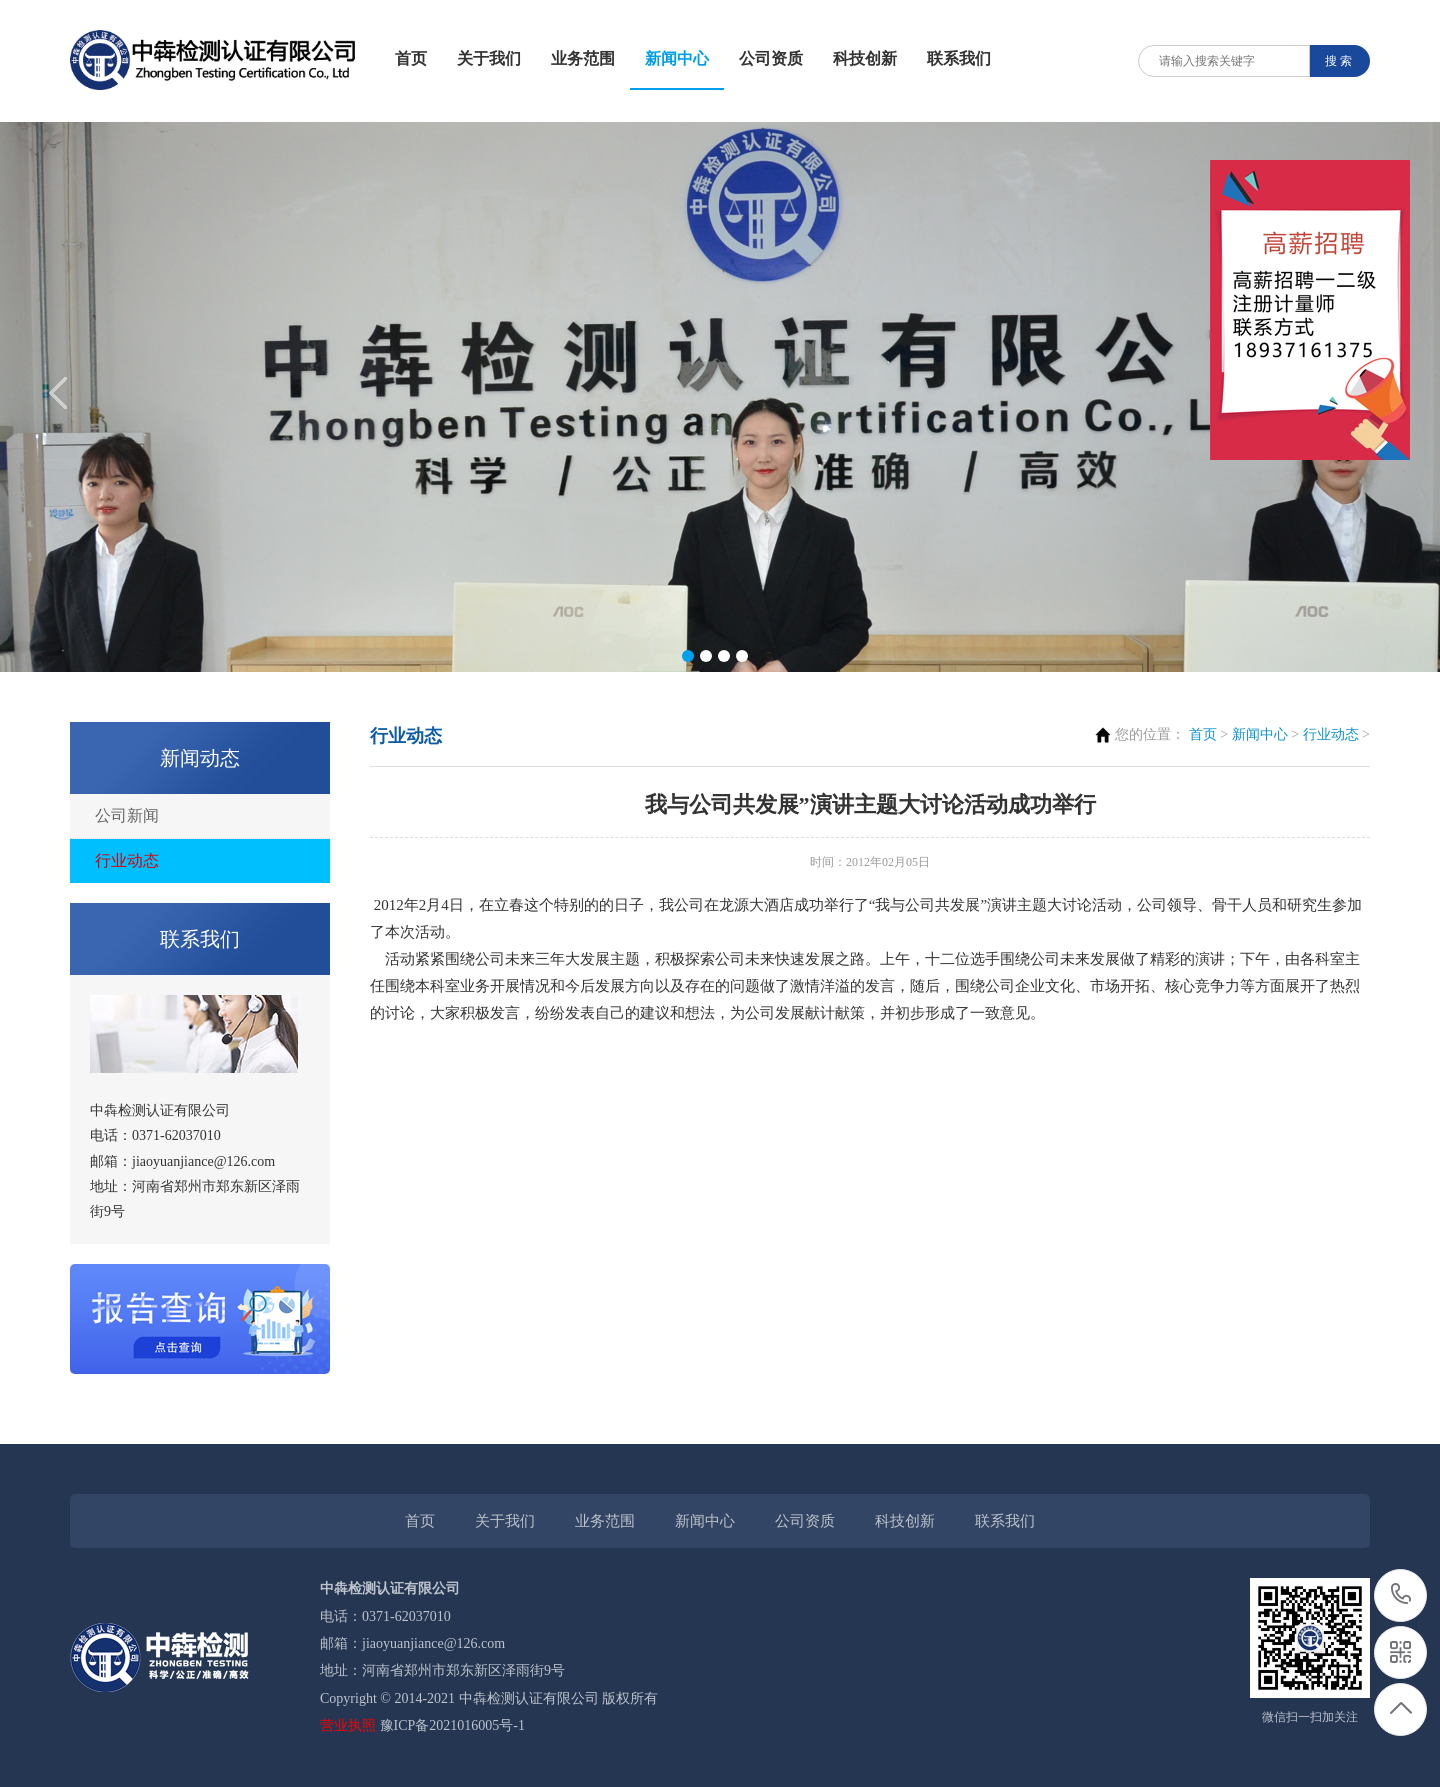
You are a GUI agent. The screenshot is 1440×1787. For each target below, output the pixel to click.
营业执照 (348, 1725)
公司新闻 (127, 815)
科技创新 (865, 58)
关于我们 (489, 58)
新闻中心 (677, 58)
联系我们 (959, 58)
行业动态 (127, 860)
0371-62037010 (1401, 1595)
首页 (411, 58)
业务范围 (583, 58)
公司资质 (771, 58)
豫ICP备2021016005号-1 (452, 1725)
